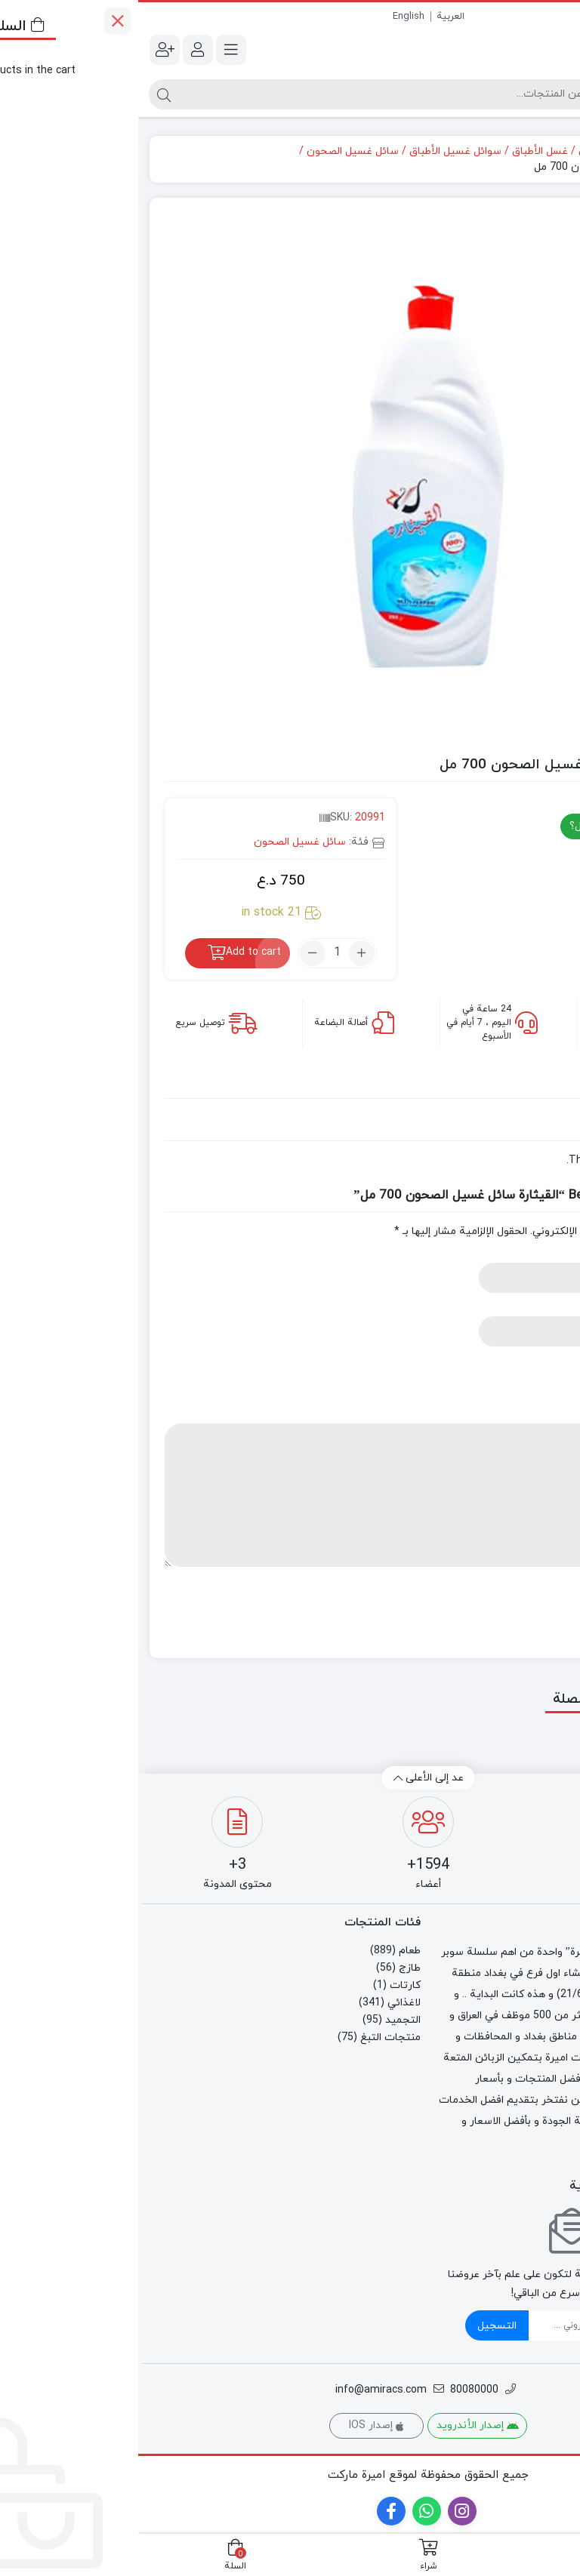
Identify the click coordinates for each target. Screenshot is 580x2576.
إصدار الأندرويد (339, 2425)
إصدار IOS (238, 2425)
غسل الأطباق (402, 151)
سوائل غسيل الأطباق (317, 151)
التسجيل (358, 2326)
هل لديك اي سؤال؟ (482, 826)
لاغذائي (457, 151)
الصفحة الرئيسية (522, 151)
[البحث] (257, 94)
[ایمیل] (452, 2325)
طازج (271, 1968)
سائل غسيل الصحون (214, 151)
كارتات (266, 1985)
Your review (521, 1415)
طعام (271, 1951)
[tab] (514, 1084)
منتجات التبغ (252, 2037)
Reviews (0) (514, 1084)
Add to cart (115, 952)
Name (535, 1255)
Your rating (522, 1362)
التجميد (264, 2020)
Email (536, 1308)
